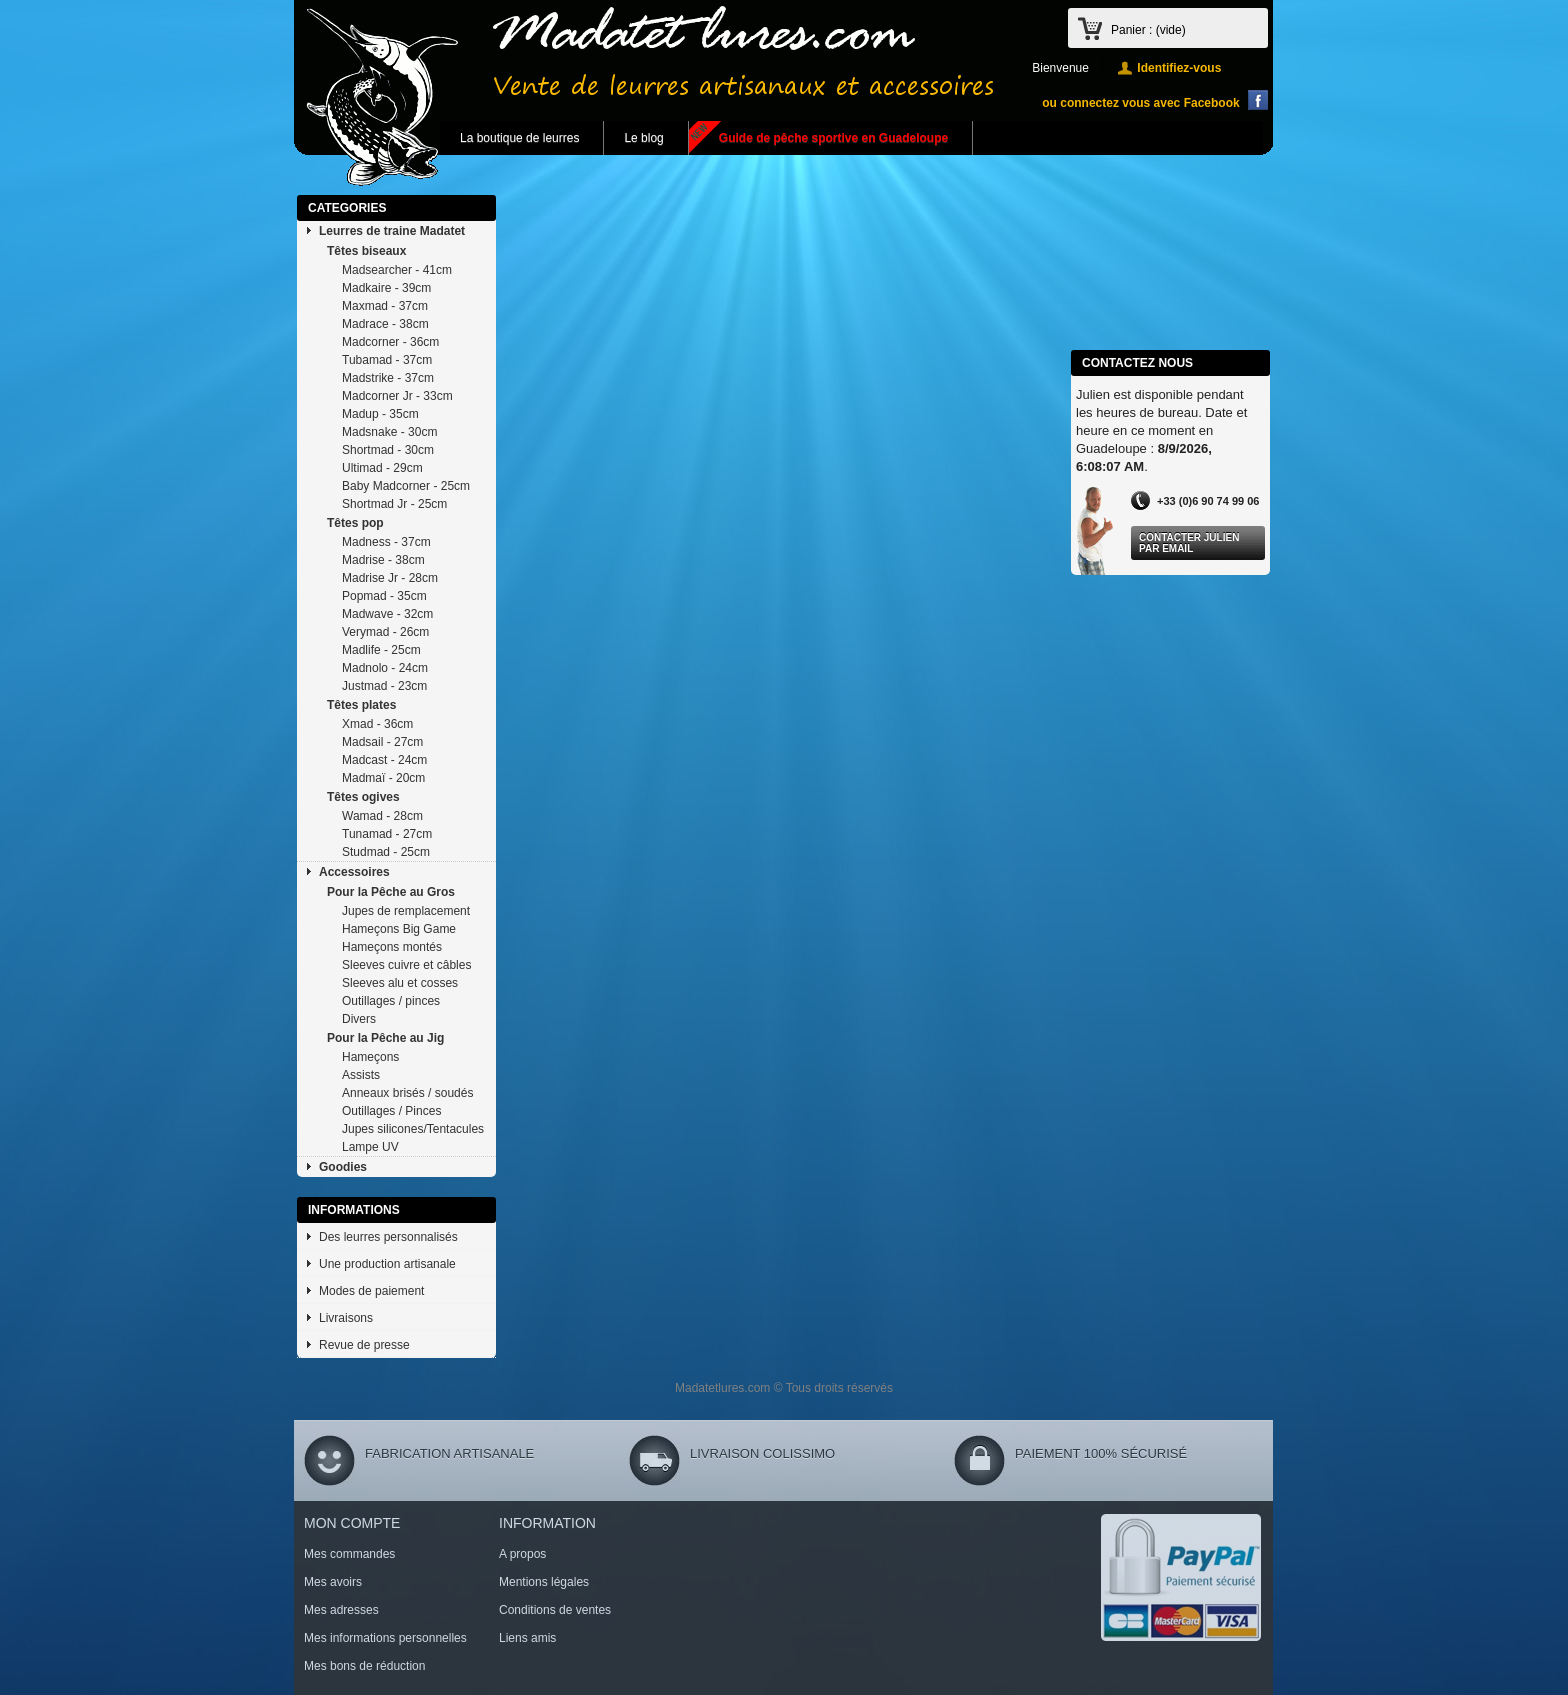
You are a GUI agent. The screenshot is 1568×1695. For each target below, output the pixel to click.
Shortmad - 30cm (388, 450)
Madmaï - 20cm (383, 778)
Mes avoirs (333, 1582)
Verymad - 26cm (385, 632)
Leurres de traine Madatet (392, 231)
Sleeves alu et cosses (400, 983)
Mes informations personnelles (385, 1638)
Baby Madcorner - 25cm (406, 486)
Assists (361, 1075)
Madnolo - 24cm (385, 668)
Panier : (1148, 30)
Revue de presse (364, 1345)
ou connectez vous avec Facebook (1140, 103)
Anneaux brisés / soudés (407, 1093)
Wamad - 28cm (382, 816)
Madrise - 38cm (383, 560)
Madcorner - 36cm (390, 342)
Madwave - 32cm (387, 614)
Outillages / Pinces (391, 1111)
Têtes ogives (363, 797)
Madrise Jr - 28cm (390, 578)
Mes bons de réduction (364, 1666)
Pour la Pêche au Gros (391, 892)
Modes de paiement (371, 1291)
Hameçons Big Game (399, 929)
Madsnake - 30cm (389, 432)
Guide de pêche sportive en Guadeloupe (833, 138)
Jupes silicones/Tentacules (413, 1129)
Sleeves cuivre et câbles (406, 965)
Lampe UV (370, 1147)
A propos (522, 1554)
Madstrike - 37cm (388, 378)
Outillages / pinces (391, 1001)
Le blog (643, 138)
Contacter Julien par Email (1189, 543)
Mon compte (352, 1523)
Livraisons (346, 1318)
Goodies (343, 1167)
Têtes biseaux (366, 251)
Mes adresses (341, 1610)
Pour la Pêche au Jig (385, 1038)
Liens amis (527, 1638)
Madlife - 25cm (381, 650)
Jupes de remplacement (406, 911)
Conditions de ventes (555, 1610)
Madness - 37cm (386, 542)
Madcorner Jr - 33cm (397, 396)
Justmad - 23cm (384, 686)
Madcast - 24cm (384, 760)
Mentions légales (544, 1582)
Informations (354, 1210)
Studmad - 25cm (386, 852)
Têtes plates (361, 705)
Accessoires (354, 872)
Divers (359, 1019)
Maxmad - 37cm (385, 306)
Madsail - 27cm (382, 742)
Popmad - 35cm (384, 596)
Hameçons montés (392, 947)
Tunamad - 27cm (387, 834)
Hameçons (370, 1057)
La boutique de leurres (519, 138)
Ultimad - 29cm (382, 468)
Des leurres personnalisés (388, 1237)
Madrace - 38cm (385, 324)
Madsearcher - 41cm (397, 270)
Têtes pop (355, 523)
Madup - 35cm (380, 414)
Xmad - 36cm (377, 724)
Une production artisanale (387, 1264)
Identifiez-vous (1179, 68)
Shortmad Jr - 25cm (394, 504)
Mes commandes (349, 1554)
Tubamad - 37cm (387, 360)
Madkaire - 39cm (386, 288)
